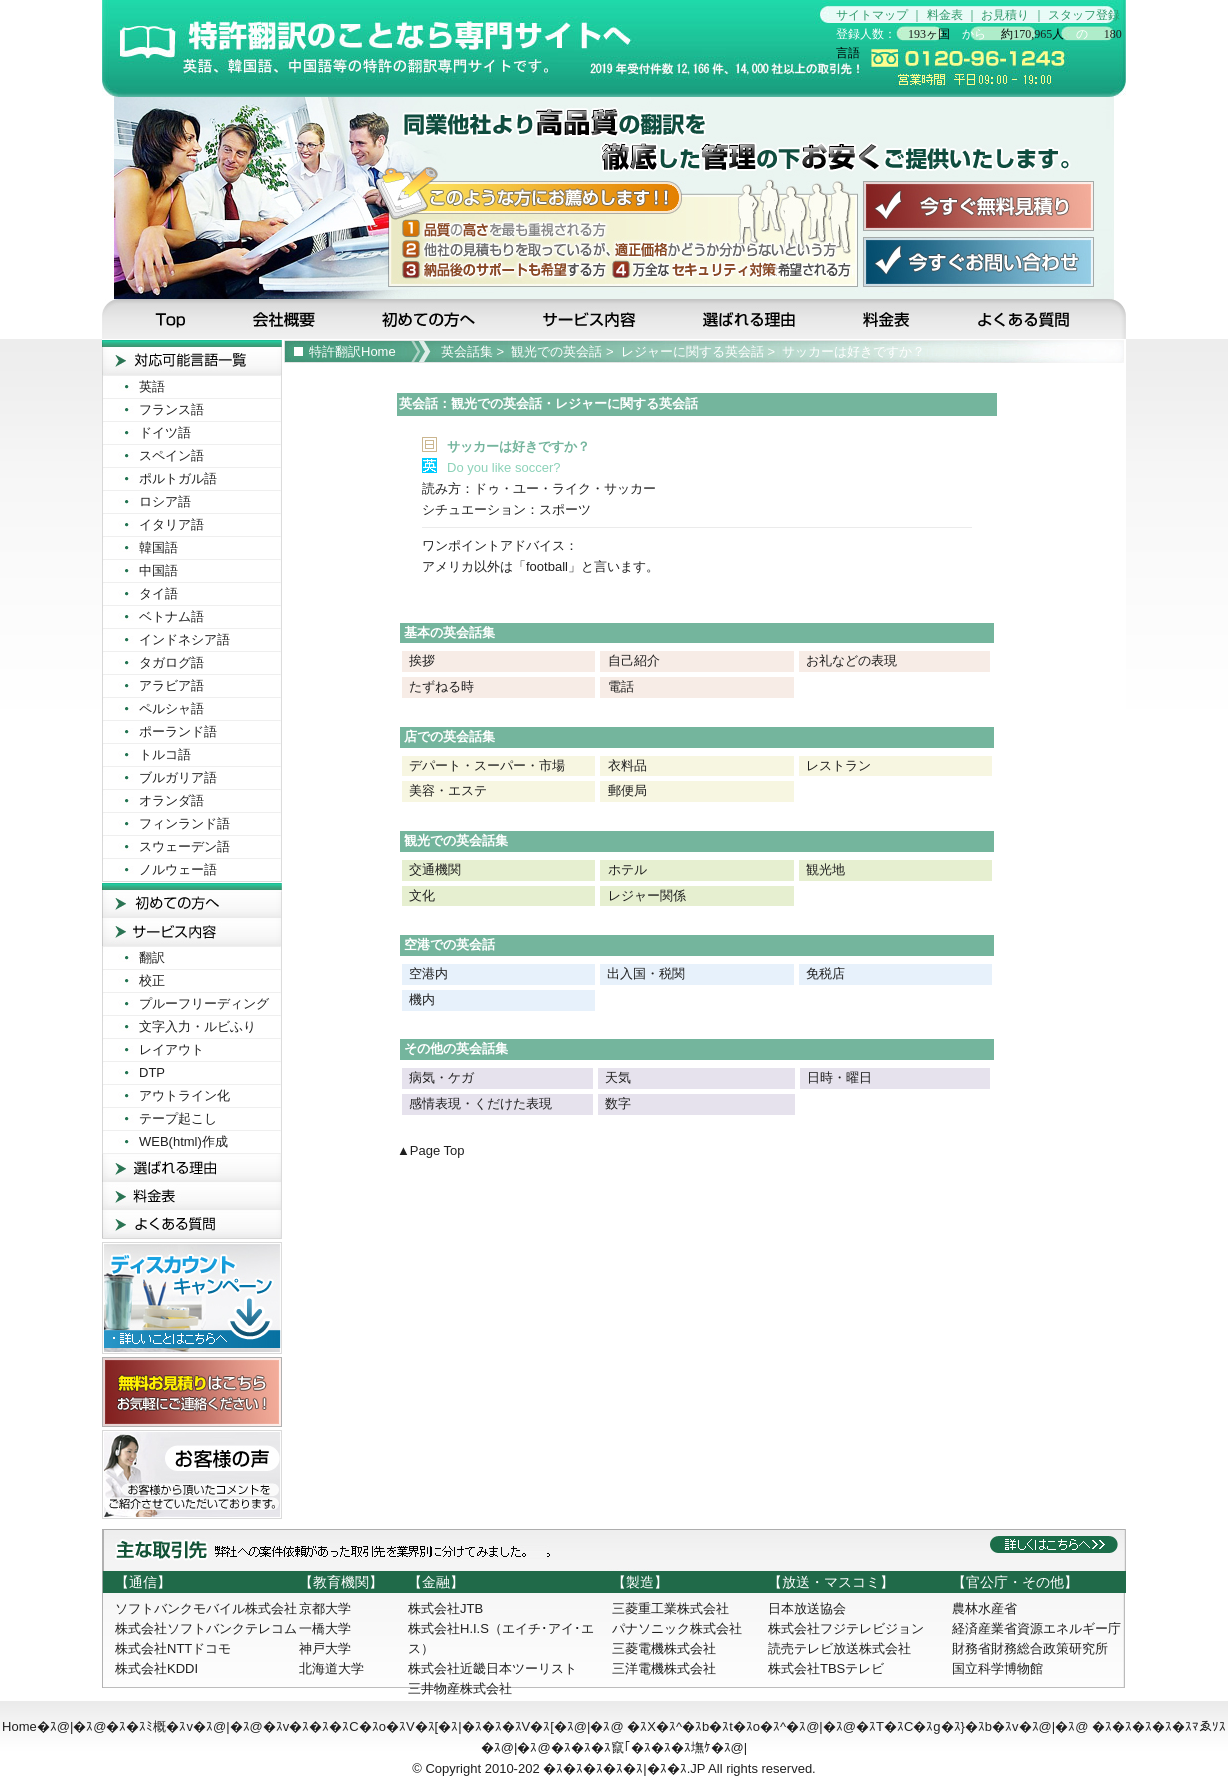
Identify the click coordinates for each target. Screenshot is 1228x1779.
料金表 (945, 15)
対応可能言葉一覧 (192, 357)
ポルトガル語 (178, 478)
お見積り (1005, 15)
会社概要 (286, 319)
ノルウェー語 (178, 869)
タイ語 (158, 593)
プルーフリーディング (204, 1003)
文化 (422, 895)
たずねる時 (441, 686)
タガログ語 (171, 662)
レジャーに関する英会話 (692, 351)
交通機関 (435, 869)
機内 (422, 999)
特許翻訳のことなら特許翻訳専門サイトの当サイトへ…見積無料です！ (461, 48)
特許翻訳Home (352, 351)
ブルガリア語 (178, 777)
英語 (152, 386)
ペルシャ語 (171, 708)
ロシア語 (165, 501)
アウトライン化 (184, 1095)
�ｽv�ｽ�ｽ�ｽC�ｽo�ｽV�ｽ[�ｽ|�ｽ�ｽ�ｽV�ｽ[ (408, 1726)
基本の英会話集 (449, 632)
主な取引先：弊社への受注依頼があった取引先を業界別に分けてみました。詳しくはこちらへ (614, 1550)
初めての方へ (432, 319)
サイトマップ (872, 15)
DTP (152, 1072)
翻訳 (152, 957)
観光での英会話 (556, 351)
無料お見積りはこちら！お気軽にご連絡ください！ (192, 1392)
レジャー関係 (647, 895)
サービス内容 (591, 319)
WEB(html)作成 (183, 1141)
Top (160, 319)
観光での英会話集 (456, 840)
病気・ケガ (441, 1077)
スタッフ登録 (1084, 15)
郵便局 (627, 790)
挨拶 (422, 660)
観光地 (825, 869)
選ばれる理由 (751, 319)
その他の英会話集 (456, 1048)
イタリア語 (171, 524)
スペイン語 (171, 455)
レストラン (838, 765)
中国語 (158, 570)
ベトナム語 (171, 616)
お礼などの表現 (851, 660)
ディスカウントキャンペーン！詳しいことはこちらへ (192, 1298)
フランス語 (171, 409)
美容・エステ (448, 790)
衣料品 (627, 765)
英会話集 (467, 351)
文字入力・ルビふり (197, 1026)
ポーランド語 (178, 731)
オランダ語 (171, 800)
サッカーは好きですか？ (853, 351)
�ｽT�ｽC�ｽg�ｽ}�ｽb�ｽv (937, 1726)
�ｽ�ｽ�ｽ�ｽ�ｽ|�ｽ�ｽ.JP (624, 1768)
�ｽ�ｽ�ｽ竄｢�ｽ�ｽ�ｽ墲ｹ (631, 1747)
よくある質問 (1037, 319)
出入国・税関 (646, 973)
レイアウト (171, 1049)
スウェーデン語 (184, 846)
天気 (618, 1077)
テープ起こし (178, 1118)
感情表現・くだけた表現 (480, 1103)
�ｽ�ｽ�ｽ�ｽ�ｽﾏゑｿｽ (1159, 1726)
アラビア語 (171, 685)
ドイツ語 (165, 432)
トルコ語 (165, 754)
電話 (621, 686)
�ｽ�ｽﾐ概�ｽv (149, 1726)
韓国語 (158, 547)
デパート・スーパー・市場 (487, 765)
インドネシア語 (184, 639)
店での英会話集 (449, 736)
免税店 (825, 973)
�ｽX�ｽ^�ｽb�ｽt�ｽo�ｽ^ (706, 1726)
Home (19, 1726)
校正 (152, 980)
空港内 (427, 973)
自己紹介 (634, 660)
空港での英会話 (449, 944)
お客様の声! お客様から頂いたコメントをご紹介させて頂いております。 (192, 1474)
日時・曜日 (839, 1077)
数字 (618, 1103)
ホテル (627, 869)
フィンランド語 (184, 823)
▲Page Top (431, 1150)
